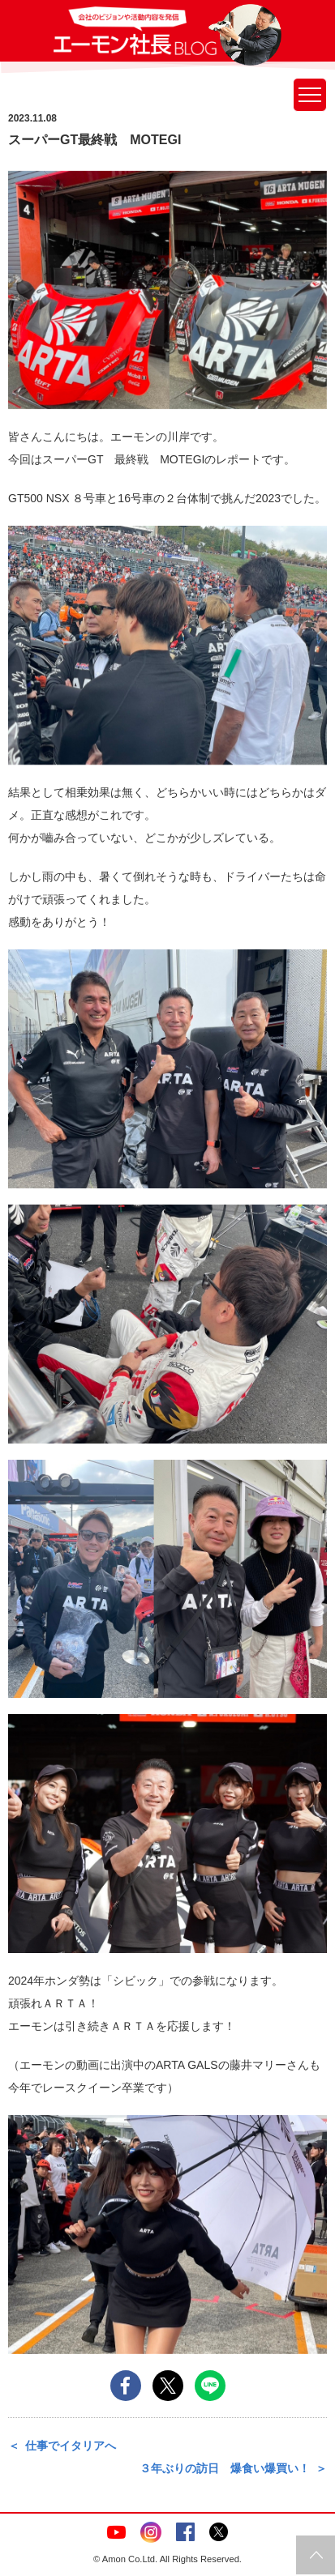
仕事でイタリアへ (70, 2445)
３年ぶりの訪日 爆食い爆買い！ (225, 2468)
